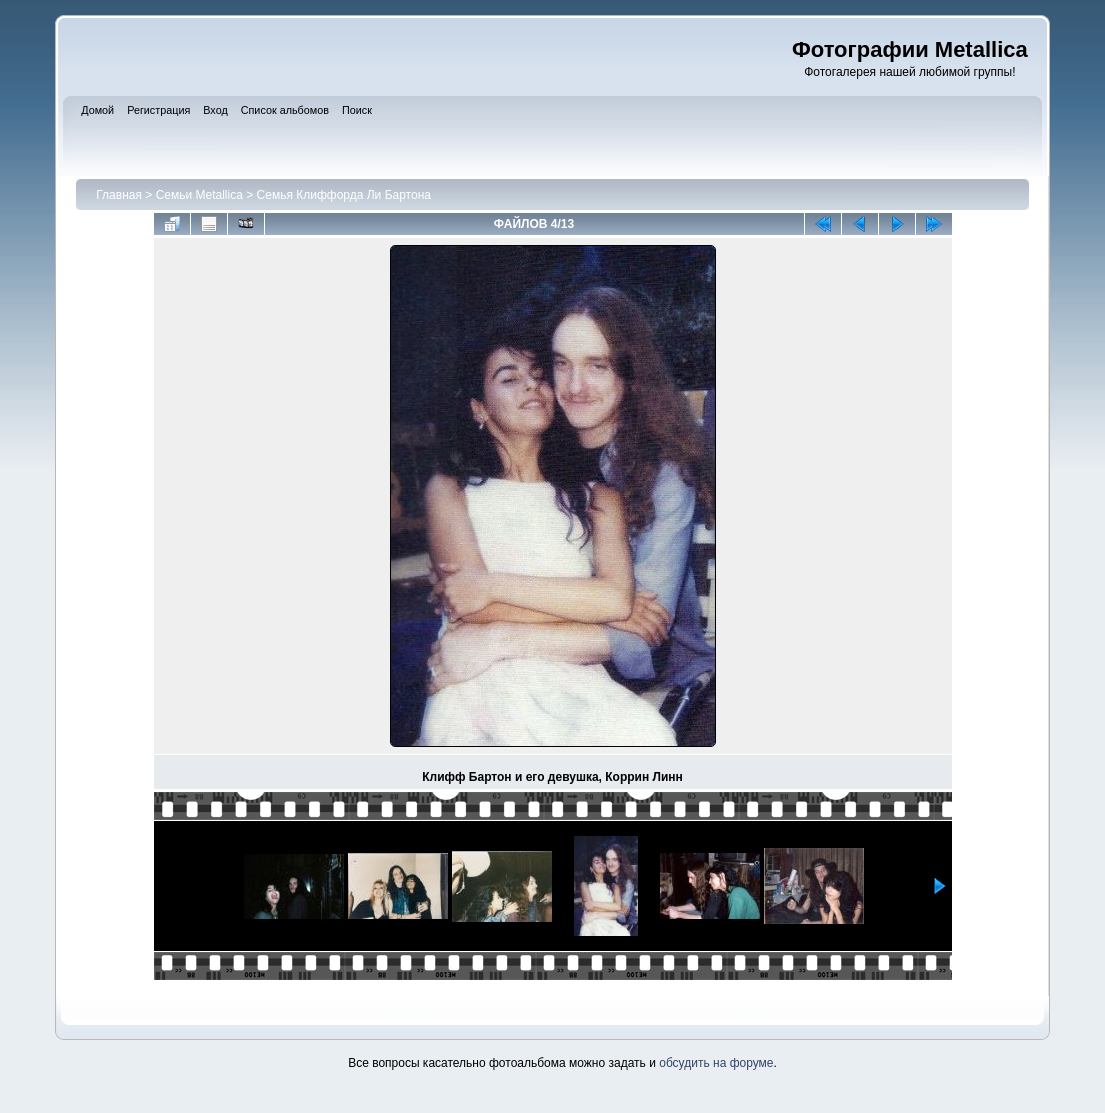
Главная (119, 195)
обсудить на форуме (716, 1063)
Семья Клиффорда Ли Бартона (344, 195)
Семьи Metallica (199, 195)
